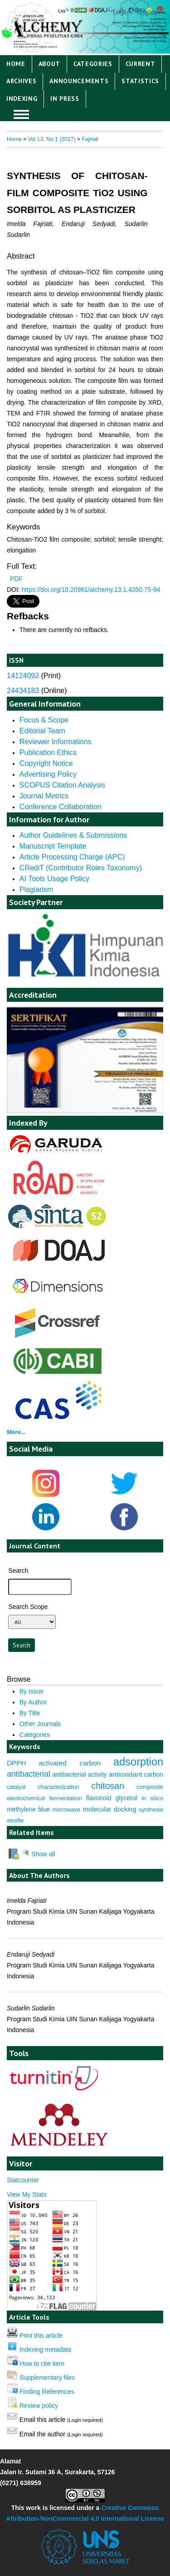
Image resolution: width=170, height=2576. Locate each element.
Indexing (22, 98)
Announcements (78, 81)
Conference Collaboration (60, 807)
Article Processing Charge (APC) (72, 857)
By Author (33, 1702)
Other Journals (40, 1723)
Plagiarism (36, 889)
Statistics (140, 81)
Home (15, 64)
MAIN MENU (21, 114)
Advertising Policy (48, 774)
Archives (21, 81)
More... (16, 1432)
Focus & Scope (43, 720)
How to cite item (41, 2363)
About (49, 64)
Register (148, 12)
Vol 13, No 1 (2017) (51, 139)
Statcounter (23, 2180)
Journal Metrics (43, 796)
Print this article (41, 2335)
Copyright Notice (46, 763)
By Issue (31, 1691)
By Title (29, 1713)
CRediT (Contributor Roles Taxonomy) (80, 868)
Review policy (38, 2405)
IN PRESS (64, 98)
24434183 (23, 690)
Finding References (46, 2391)
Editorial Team (42, 731)
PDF (16, 578)
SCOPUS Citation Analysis (62, 785)
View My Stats (27, 2194)
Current (140, 64)
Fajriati (90, 139)
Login (120, 12)
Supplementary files (47, 2377)
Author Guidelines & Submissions (73, 835)
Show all (38, 1854)
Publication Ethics (48, 752)
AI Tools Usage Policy (54, 878)
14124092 (23, 675)
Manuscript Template (52, 846)
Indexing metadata (45, 2349)
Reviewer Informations (55, 741)
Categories (92, 64)
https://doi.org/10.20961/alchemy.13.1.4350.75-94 (91, 589)
